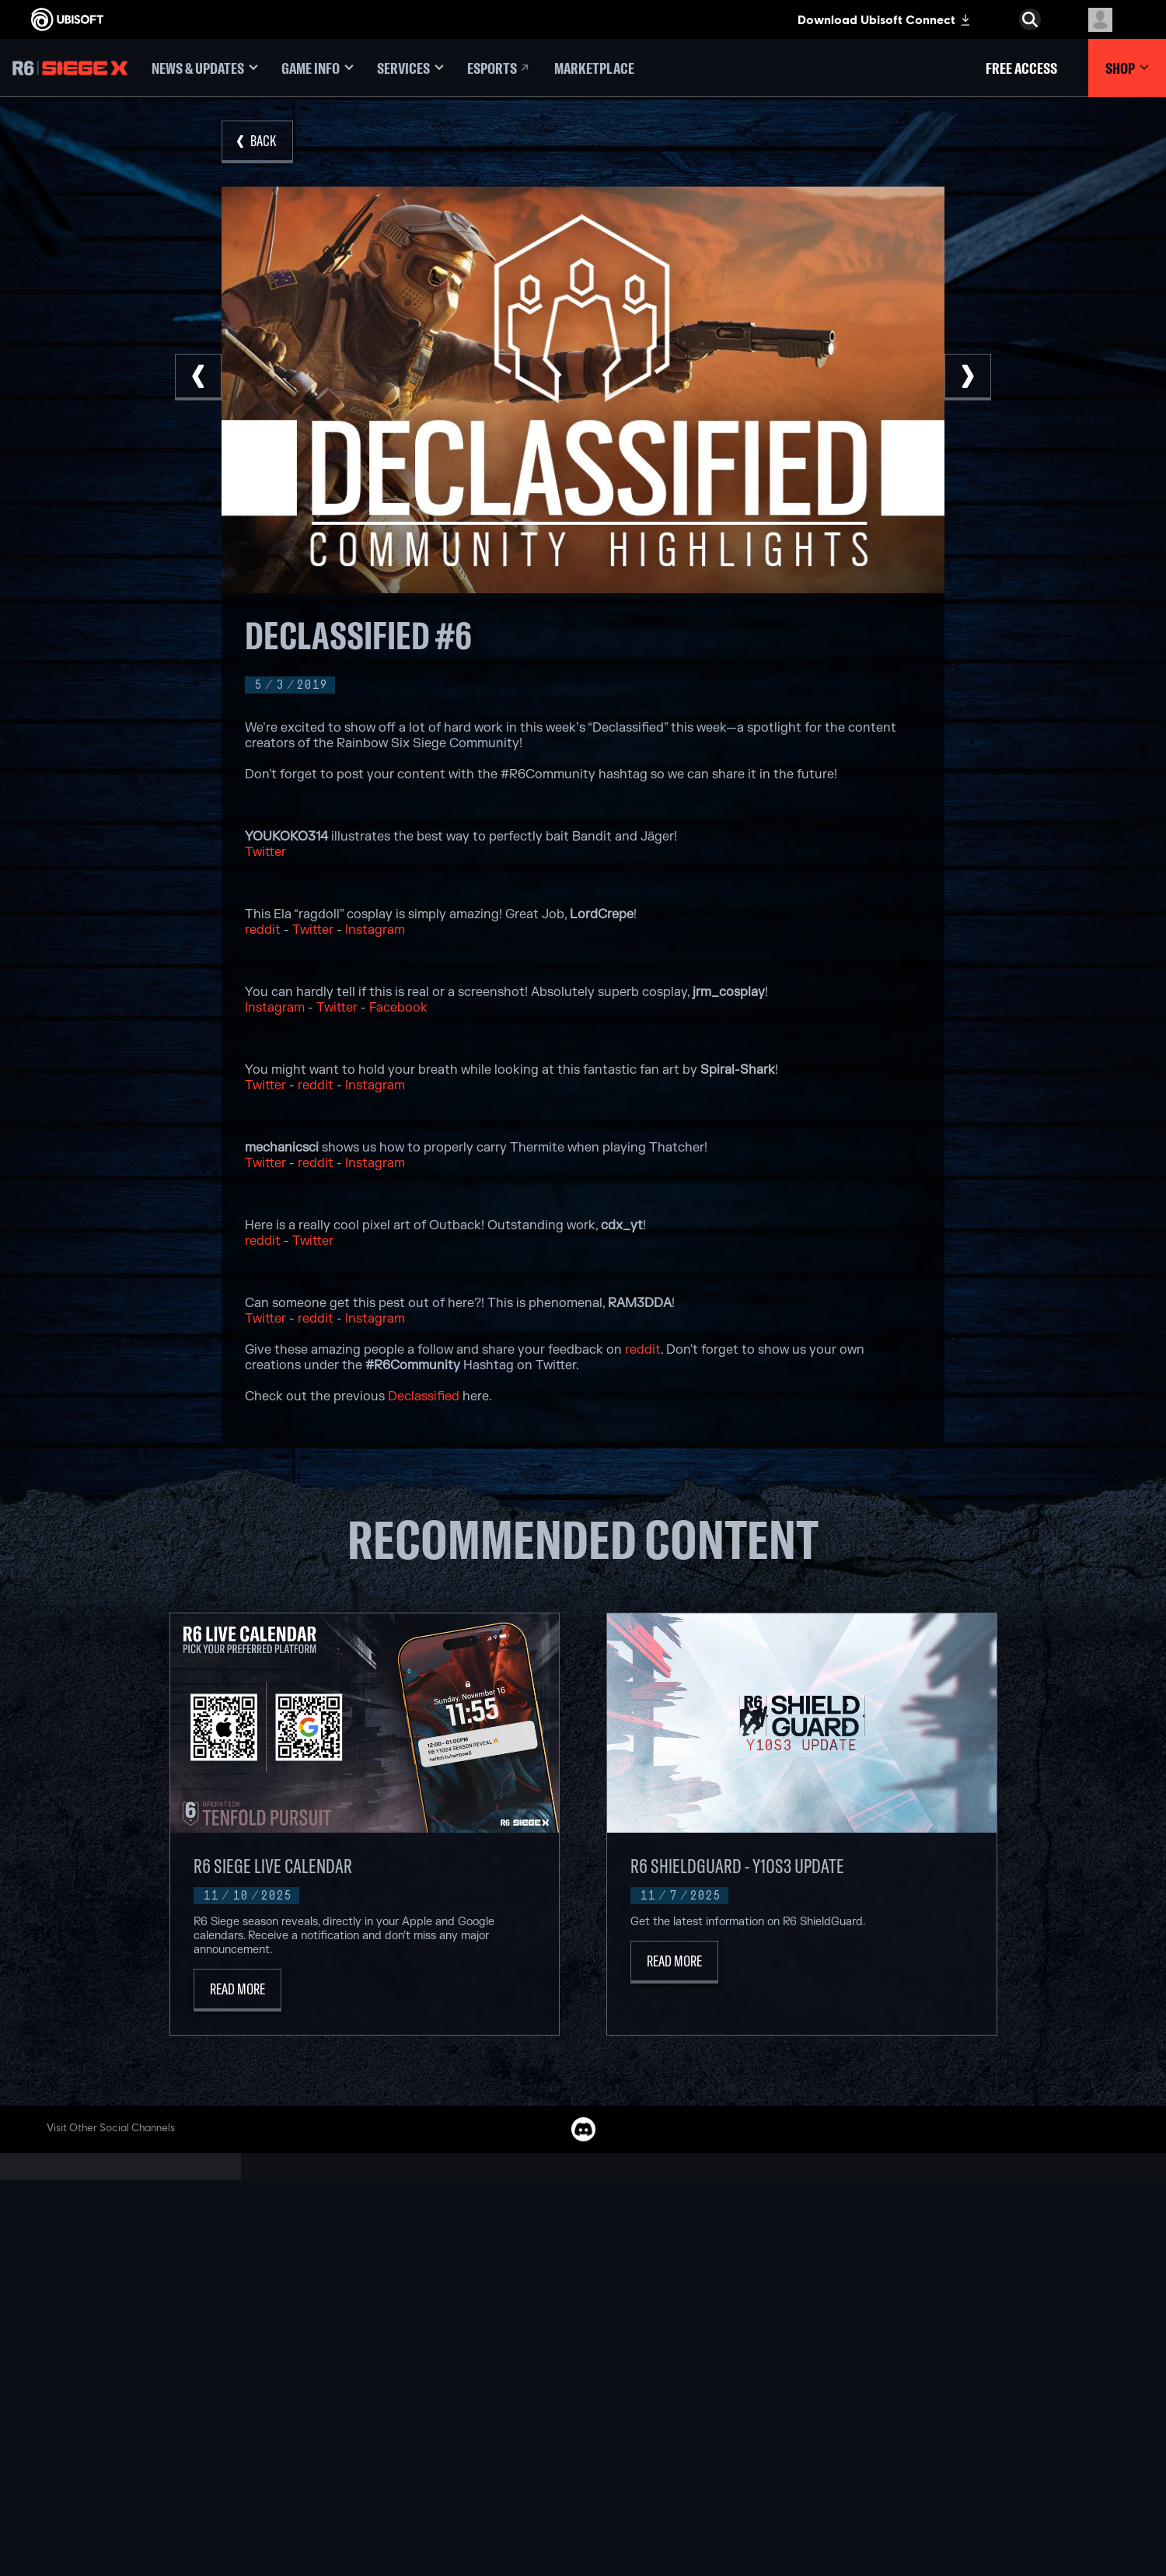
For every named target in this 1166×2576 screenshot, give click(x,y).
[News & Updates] (205, 68)
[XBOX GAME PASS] (583, 2289)
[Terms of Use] (128, 2444)
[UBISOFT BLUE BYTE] (381, 2325)
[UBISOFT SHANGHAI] (381, 2432)
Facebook (398, 1007)
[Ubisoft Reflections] (381, 2396)
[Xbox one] (583, 2325)
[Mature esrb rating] (1063, 2516)
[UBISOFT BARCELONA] (381, 2307)
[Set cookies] (60, 2537)
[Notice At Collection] (128, 2459)
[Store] (128, 2266)
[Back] (257, 142)
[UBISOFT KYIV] (381, 2360)
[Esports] (499, 68)
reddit (263, 930)
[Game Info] (317, 68)
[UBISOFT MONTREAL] (381, 2289)
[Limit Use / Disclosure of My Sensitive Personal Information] (128, 2513)
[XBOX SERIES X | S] (583, 2307)
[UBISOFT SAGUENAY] (381, 2414)
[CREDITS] (381, 2468)
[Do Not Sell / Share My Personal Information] (128, 2482)
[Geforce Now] (785, 2289)
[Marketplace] (594, 68)
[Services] (410, 68)
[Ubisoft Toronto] (381, 2450)
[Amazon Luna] (583, 2396)
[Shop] (1127, 68)
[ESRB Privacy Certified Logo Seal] (928, 2516)
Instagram (375, 930)
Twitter (265, 852)
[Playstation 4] (583, 2360)
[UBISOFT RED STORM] (381, 2378)
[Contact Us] (128, 2412)
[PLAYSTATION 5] (583, 2343)
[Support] (128, 2362)
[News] (128, 2338)
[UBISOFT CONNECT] (128, 2290)
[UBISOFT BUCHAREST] (381, 2343)
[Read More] (237, 1990)
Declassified (423, 1396)
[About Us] (128, 2314)
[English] (1029, 2204)
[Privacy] (128, 2428)
